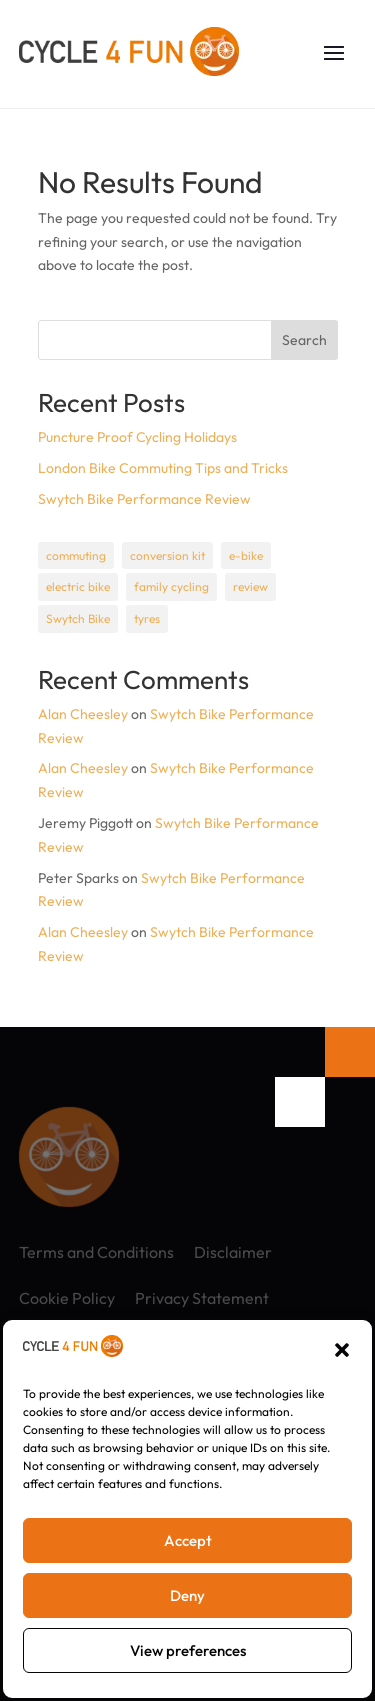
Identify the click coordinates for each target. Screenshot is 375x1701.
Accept (188, 1540)
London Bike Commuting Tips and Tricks (163, 468)
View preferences (188, 1650)
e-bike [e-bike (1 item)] (246, 555)
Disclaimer (233, 1252)
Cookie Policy (67, 1298)
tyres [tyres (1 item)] (147, 618)
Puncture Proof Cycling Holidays (137, 437)
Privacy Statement (202, 1298)
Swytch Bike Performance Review (144, 499)
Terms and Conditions (96, 1252)
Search (304, 340)
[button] (342, 1350)
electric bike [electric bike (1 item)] (78, 586)
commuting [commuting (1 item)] (76, 555)
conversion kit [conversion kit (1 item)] (167, 555)
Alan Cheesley (83, 714)
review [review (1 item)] (250, 586)
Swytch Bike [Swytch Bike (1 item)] (78, 618)
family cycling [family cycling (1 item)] (171, 586)
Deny (187, 1595)
